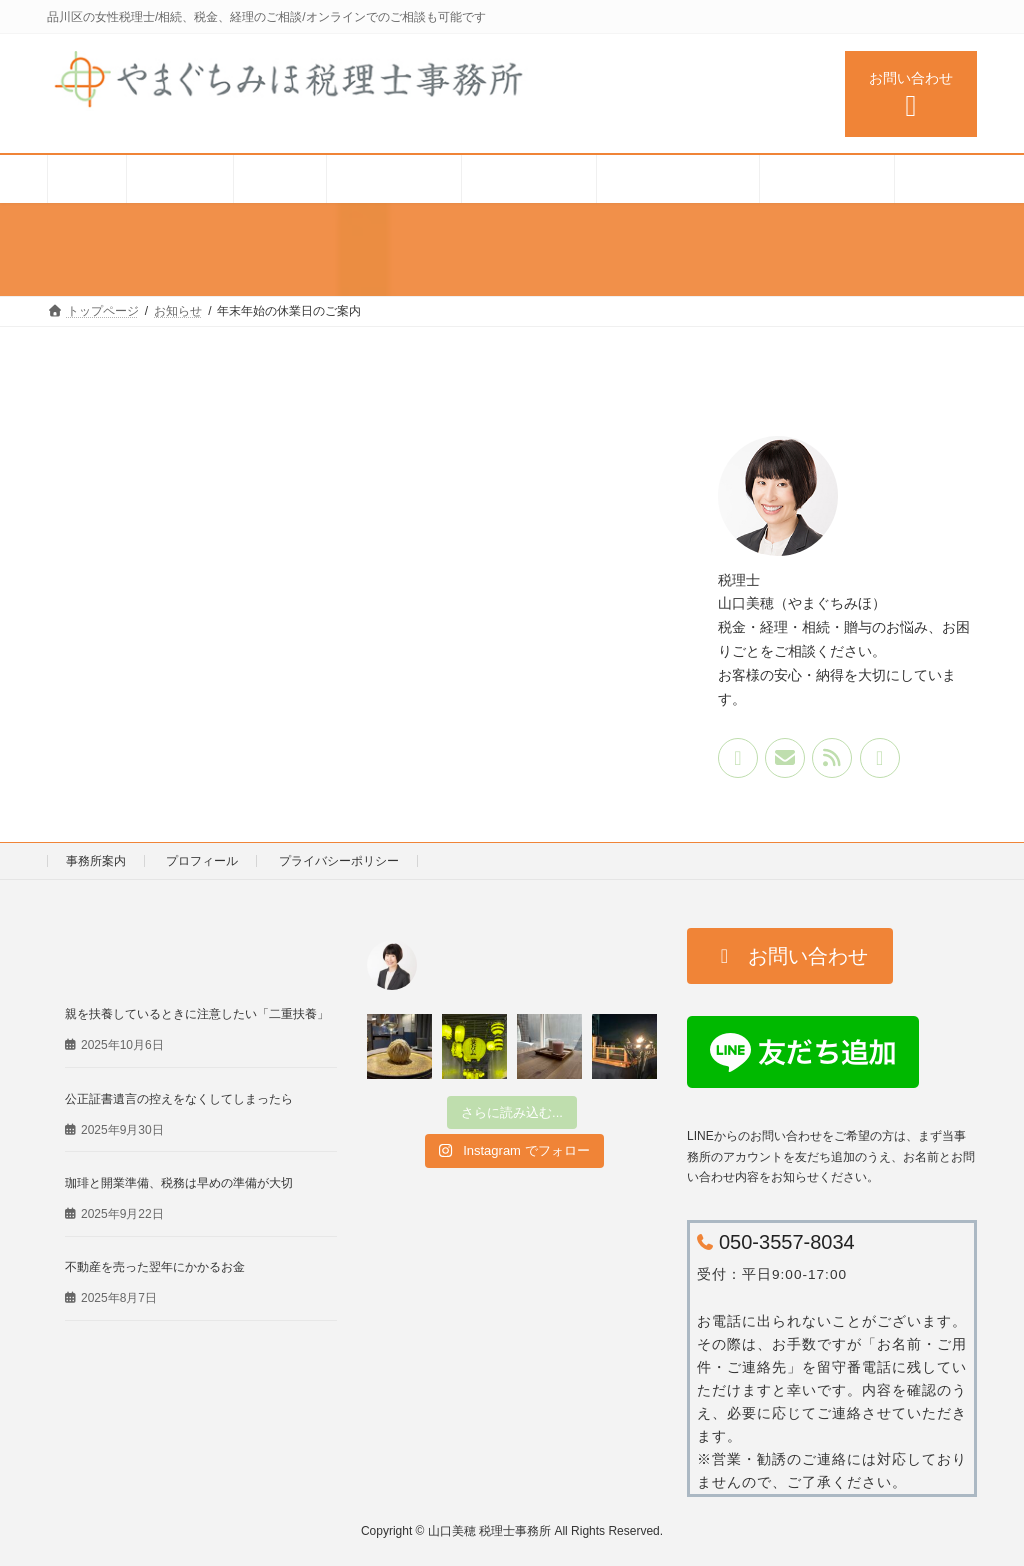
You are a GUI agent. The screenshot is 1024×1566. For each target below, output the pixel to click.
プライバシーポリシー (339, 861)
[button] (790, 956)
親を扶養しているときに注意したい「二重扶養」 (197, 1014)
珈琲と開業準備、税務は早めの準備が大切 (179, 1183)
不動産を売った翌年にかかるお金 (155, 1267)
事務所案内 (96, 861)
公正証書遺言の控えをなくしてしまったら (179, 1098)
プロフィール (202, 861)
